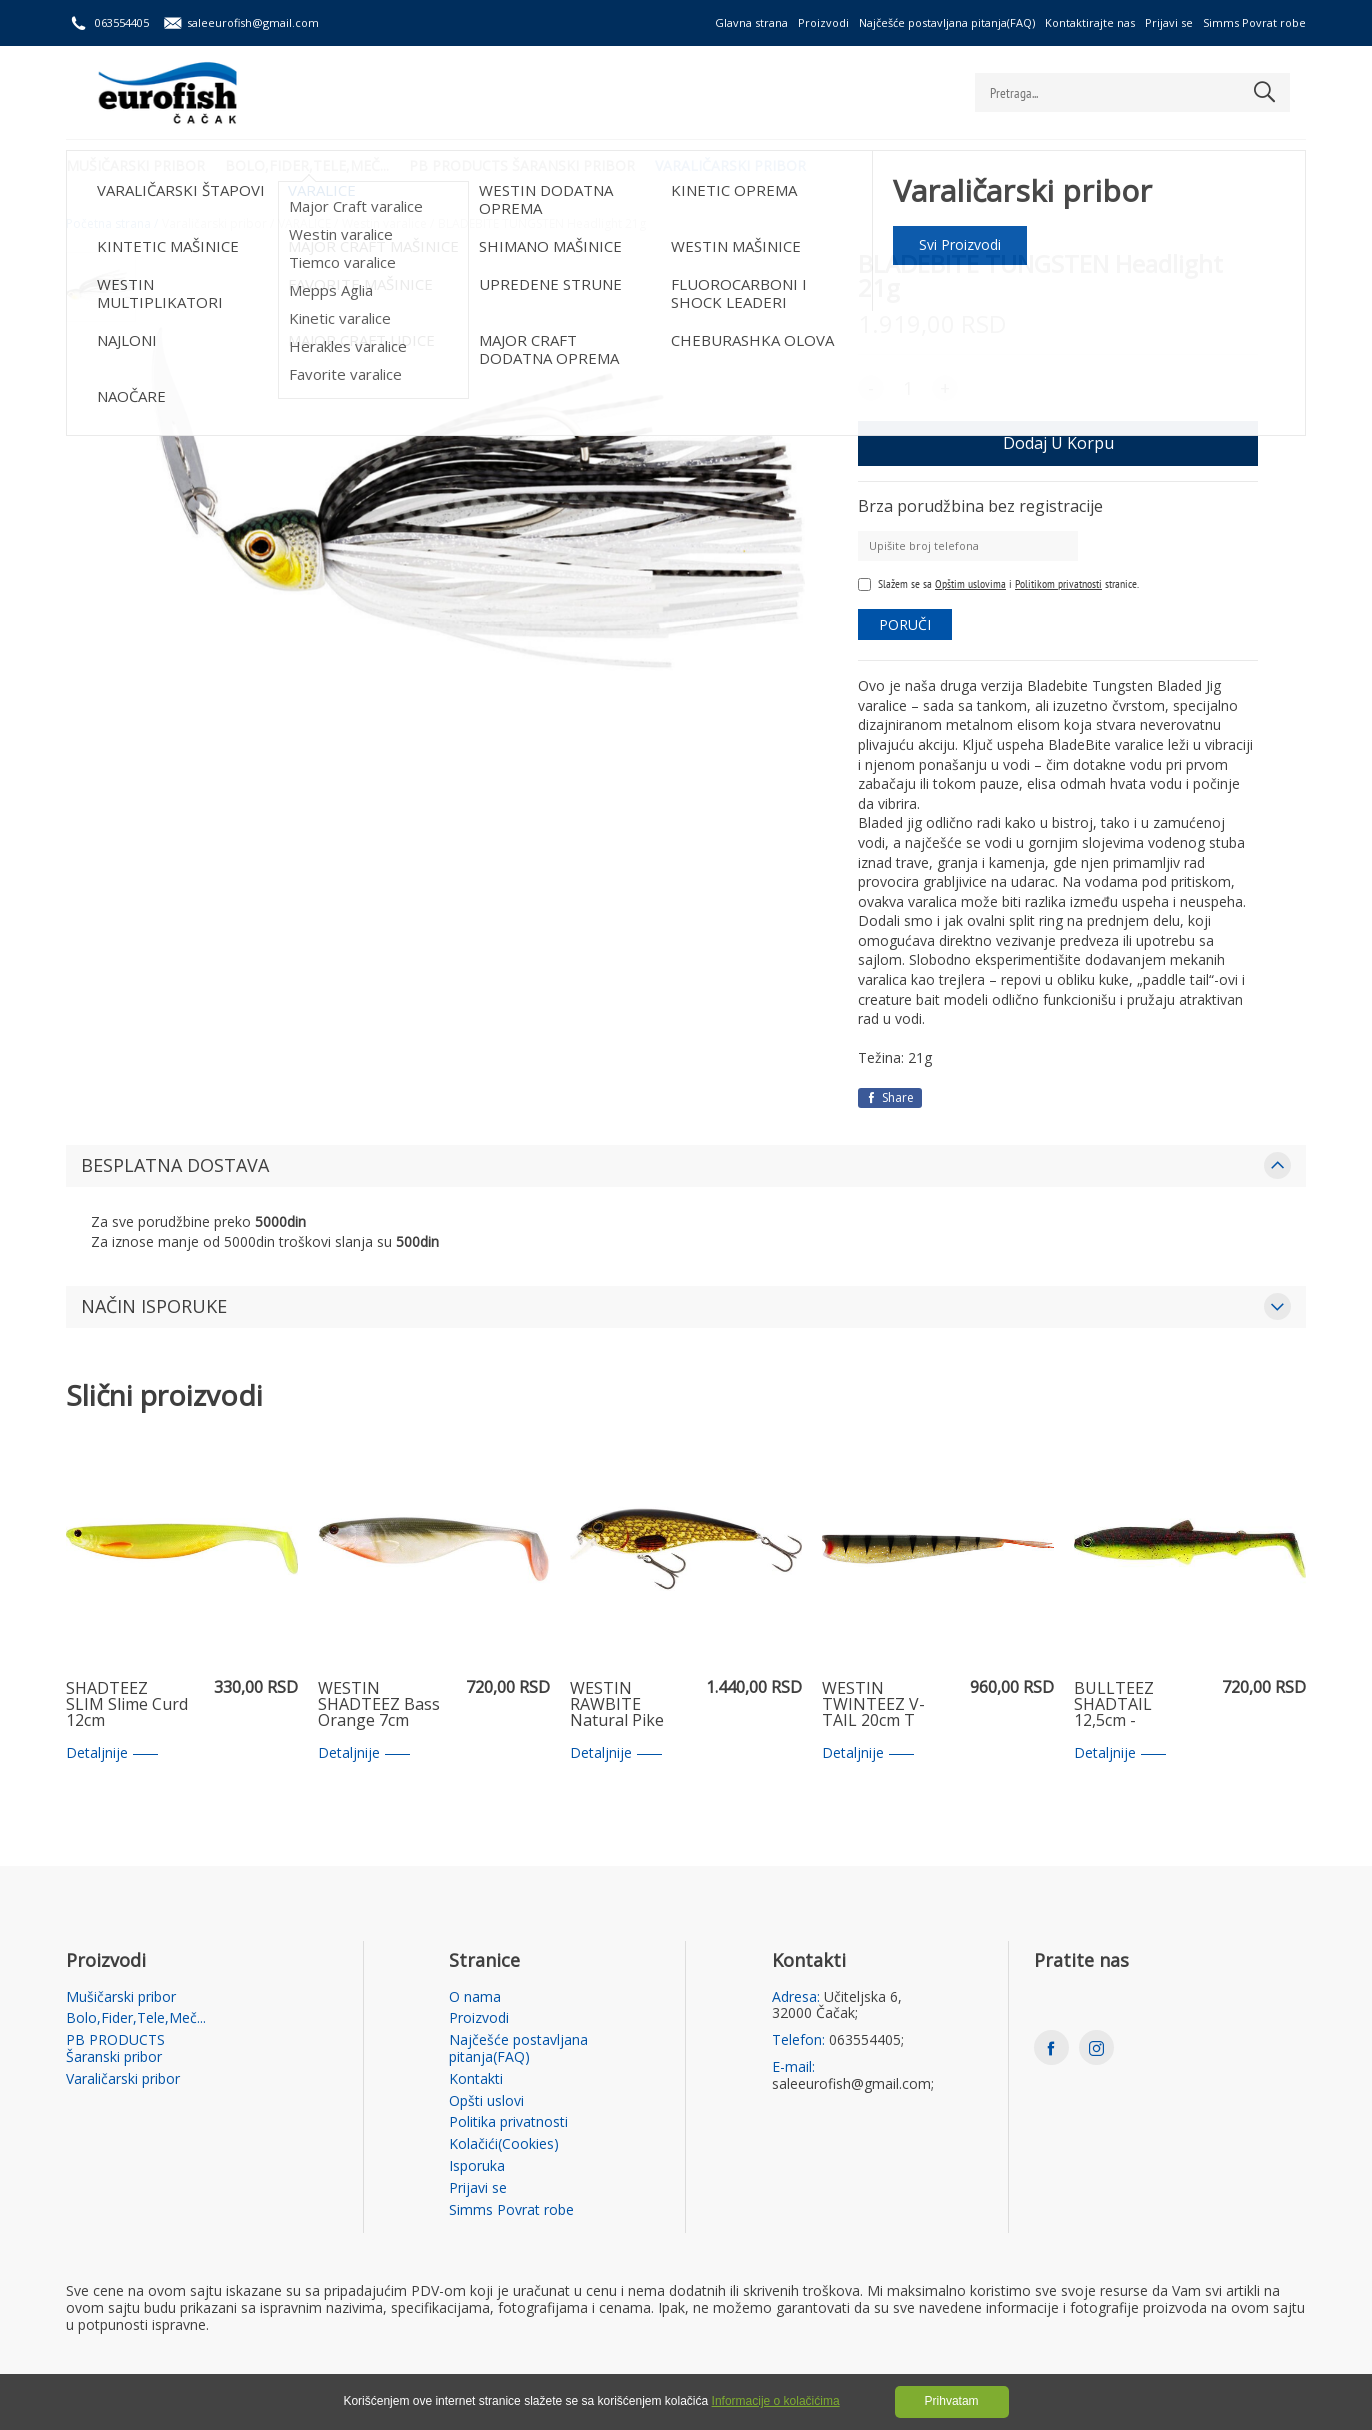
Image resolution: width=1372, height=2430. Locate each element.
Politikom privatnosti (1058, 583)
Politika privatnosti (508, 2122)
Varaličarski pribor (730, 165)
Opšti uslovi (486, 2101)
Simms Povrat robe (1254, 22)
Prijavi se (1169, 22)
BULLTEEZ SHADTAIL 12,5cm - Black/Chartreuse (1135, 1705)
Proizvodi (823, 22)
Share (890, 1097)
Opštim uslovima (970, 583)
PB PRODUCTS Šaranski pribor (522, 165)
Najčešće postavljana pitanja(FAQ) (947, 22)
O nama (475, 1997)
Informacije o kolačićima (776, 2401)
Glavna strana (751, 22)
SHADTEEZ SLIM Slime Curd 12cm (127, 1705)
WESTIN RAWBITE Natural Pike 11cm (617, 1705)
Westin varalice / (388, 224)
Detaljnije (112, 1753)
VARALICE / (308, 224)
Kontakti (476, 2079)
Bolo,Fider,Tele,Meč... (307, 165)
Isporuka (477, 2166)
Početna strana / (112, 224)
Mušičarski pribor (135, 165)
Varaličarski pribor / (218, 224)
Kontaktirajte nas (1090, 22)
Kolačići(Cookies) (504, 2144)
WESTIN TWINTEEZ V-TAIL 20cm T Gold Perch (873, 1705)
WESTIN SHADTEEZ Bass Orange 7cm (379, 1705)
